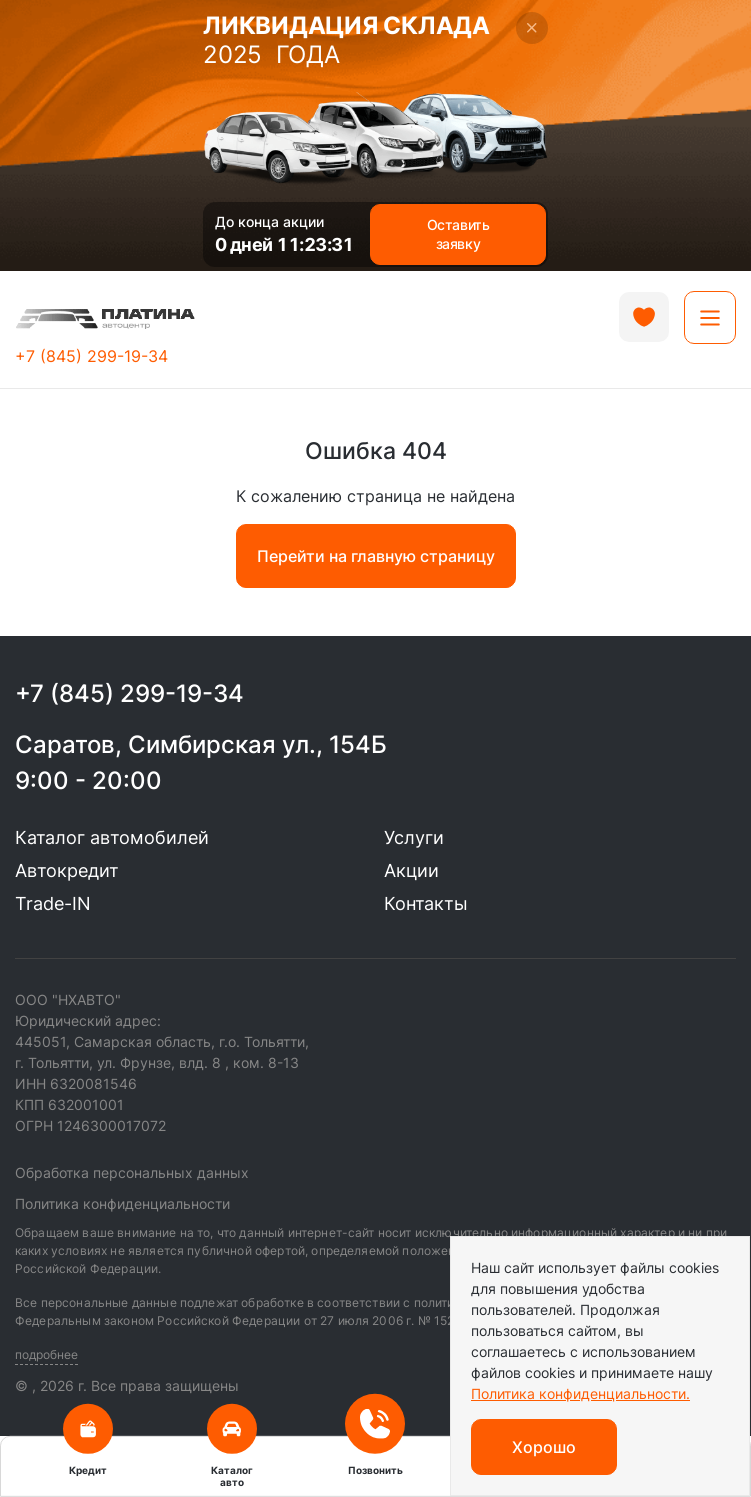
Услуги (414, 837)
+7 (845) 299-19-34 (91, 356)
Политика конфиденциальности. (580, 1393)
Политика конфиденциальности (122, 1203)
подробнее (46, 1354)
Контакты (426, 903)
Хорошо (544, 1447)
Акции (411, 870)
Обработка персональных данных (132, 1172)
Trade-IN (53, 903)
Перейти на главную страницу (376, 556)
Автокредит (67, 870)
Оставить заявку (458, 234)
